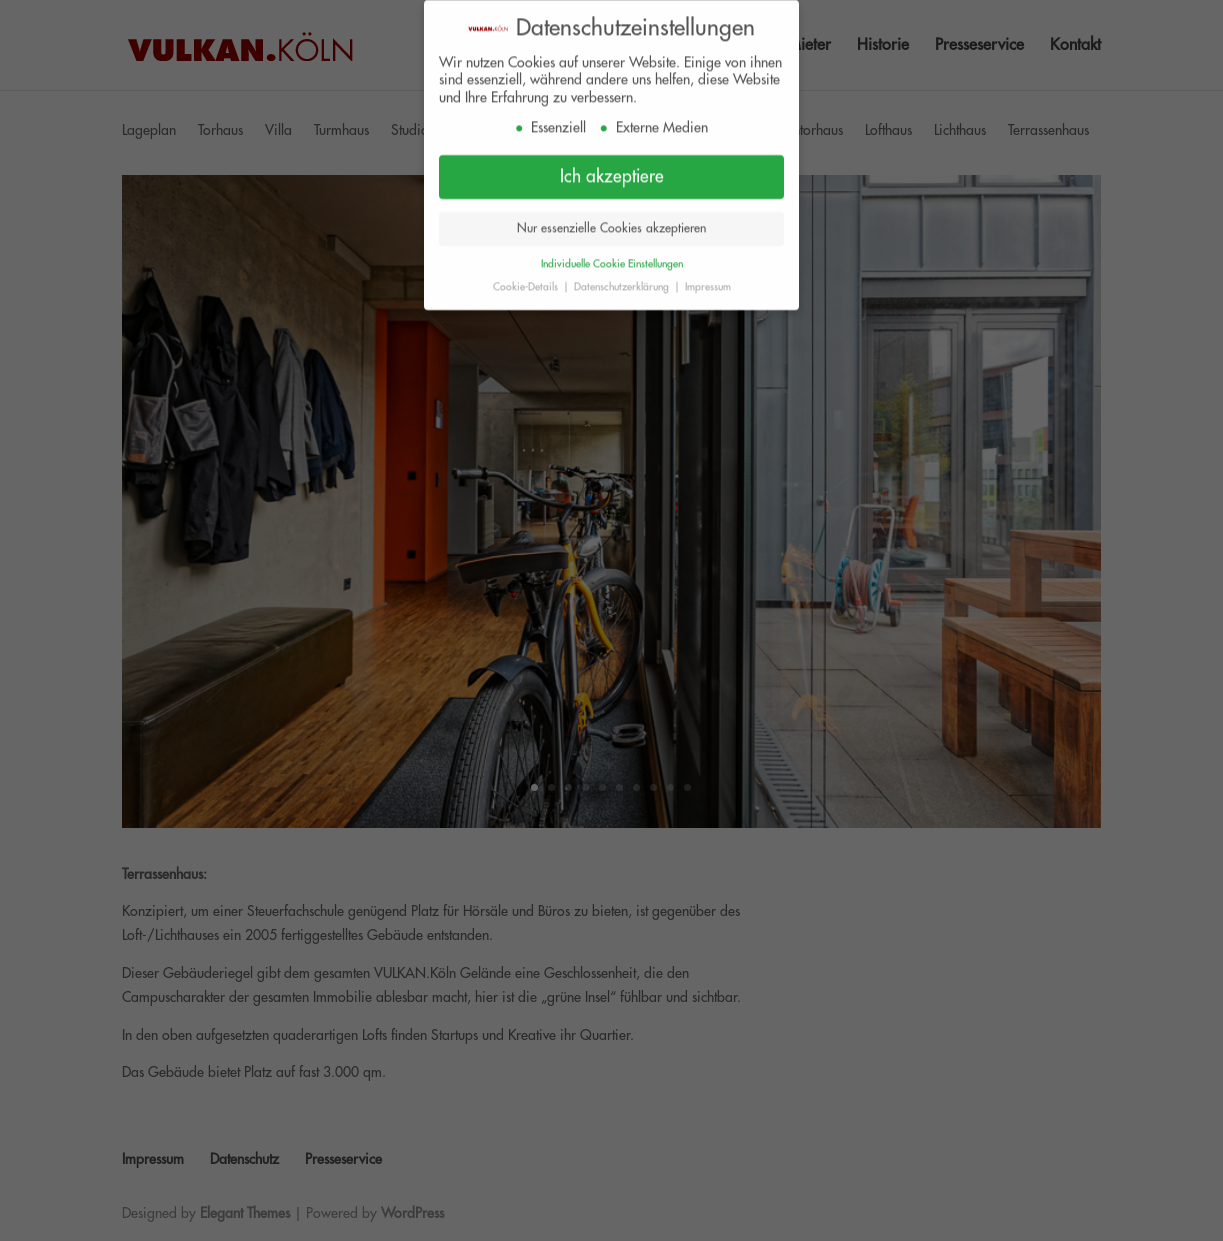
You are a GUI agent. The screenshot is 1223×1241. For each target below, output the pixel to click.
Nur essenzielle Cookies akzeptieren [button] (611, 222)
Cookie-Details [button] (527, 280)
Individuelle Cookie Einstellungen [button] (612, 257)
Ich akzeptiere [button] (612, 170)
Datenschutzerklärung (623, 280)
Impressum (708, 280)
